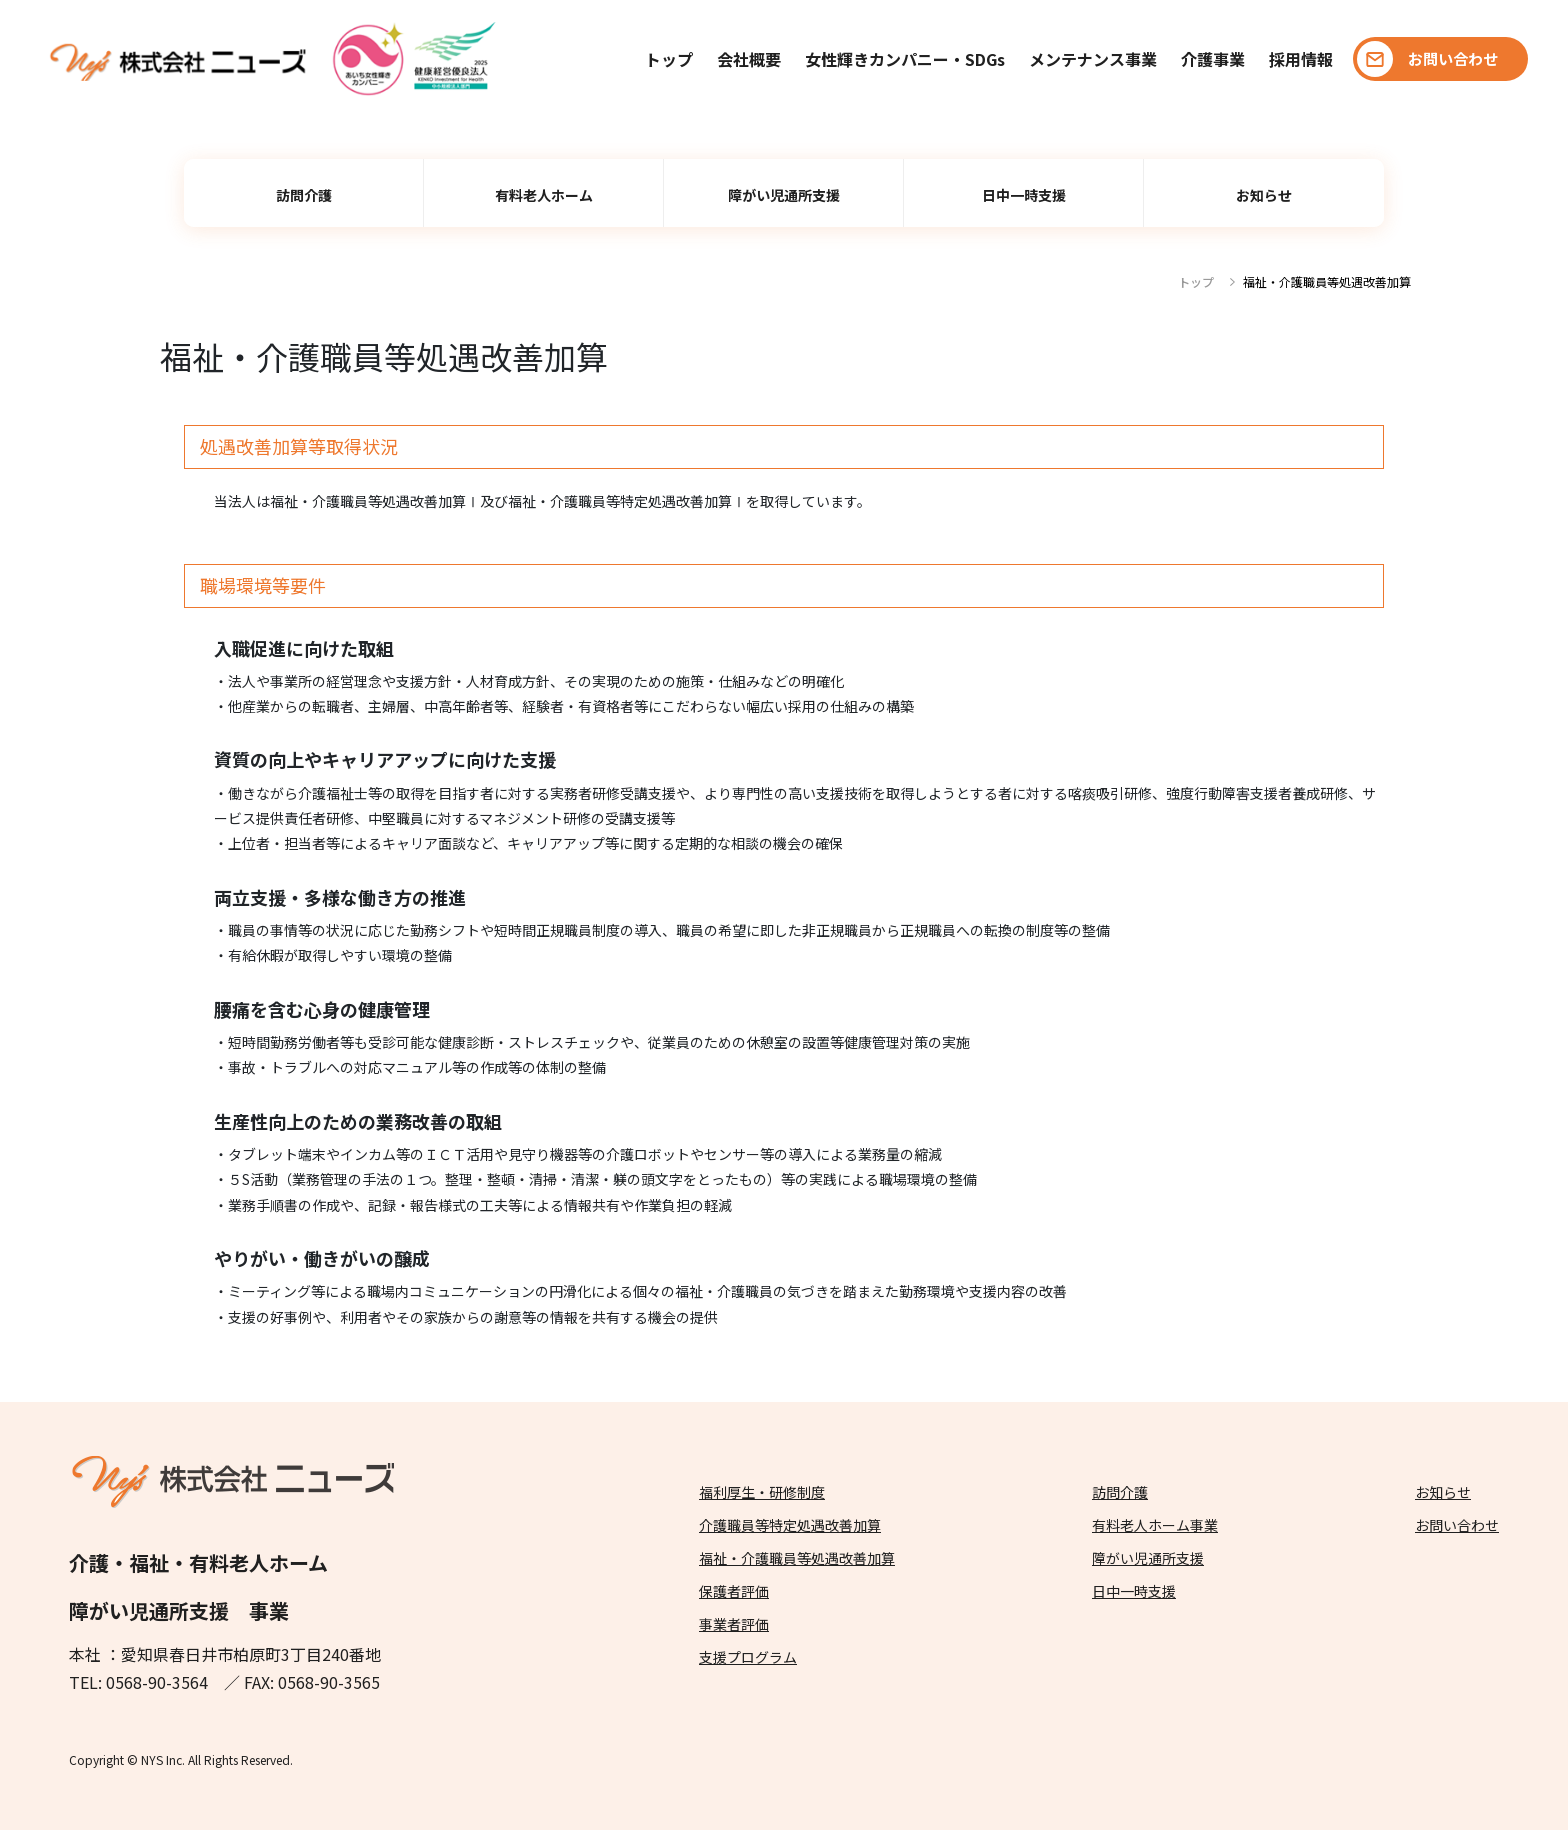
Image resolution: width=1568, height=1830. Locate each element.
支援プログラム (748, 1657)
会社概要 (749, 59)
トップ (669, 59)
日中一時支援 (1024, 195)
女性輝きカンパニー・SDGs (905, 59)
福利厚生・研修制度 (762, 1492)
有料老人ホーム (544, 195)
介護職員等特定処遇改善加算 (790, 1525)
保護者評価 (734, 1591)
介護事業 (1213, 59)
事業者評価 (734, 1624)
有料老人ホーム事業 (1155, 1525)
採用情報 (1301, 59)
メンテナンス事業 (1093, 59)
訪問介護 (304, 195)
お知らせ (1264, 195)
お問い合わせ (1457, 1525)
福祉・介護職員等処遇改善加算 (797, 1558)
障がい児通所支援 (784, 195)
